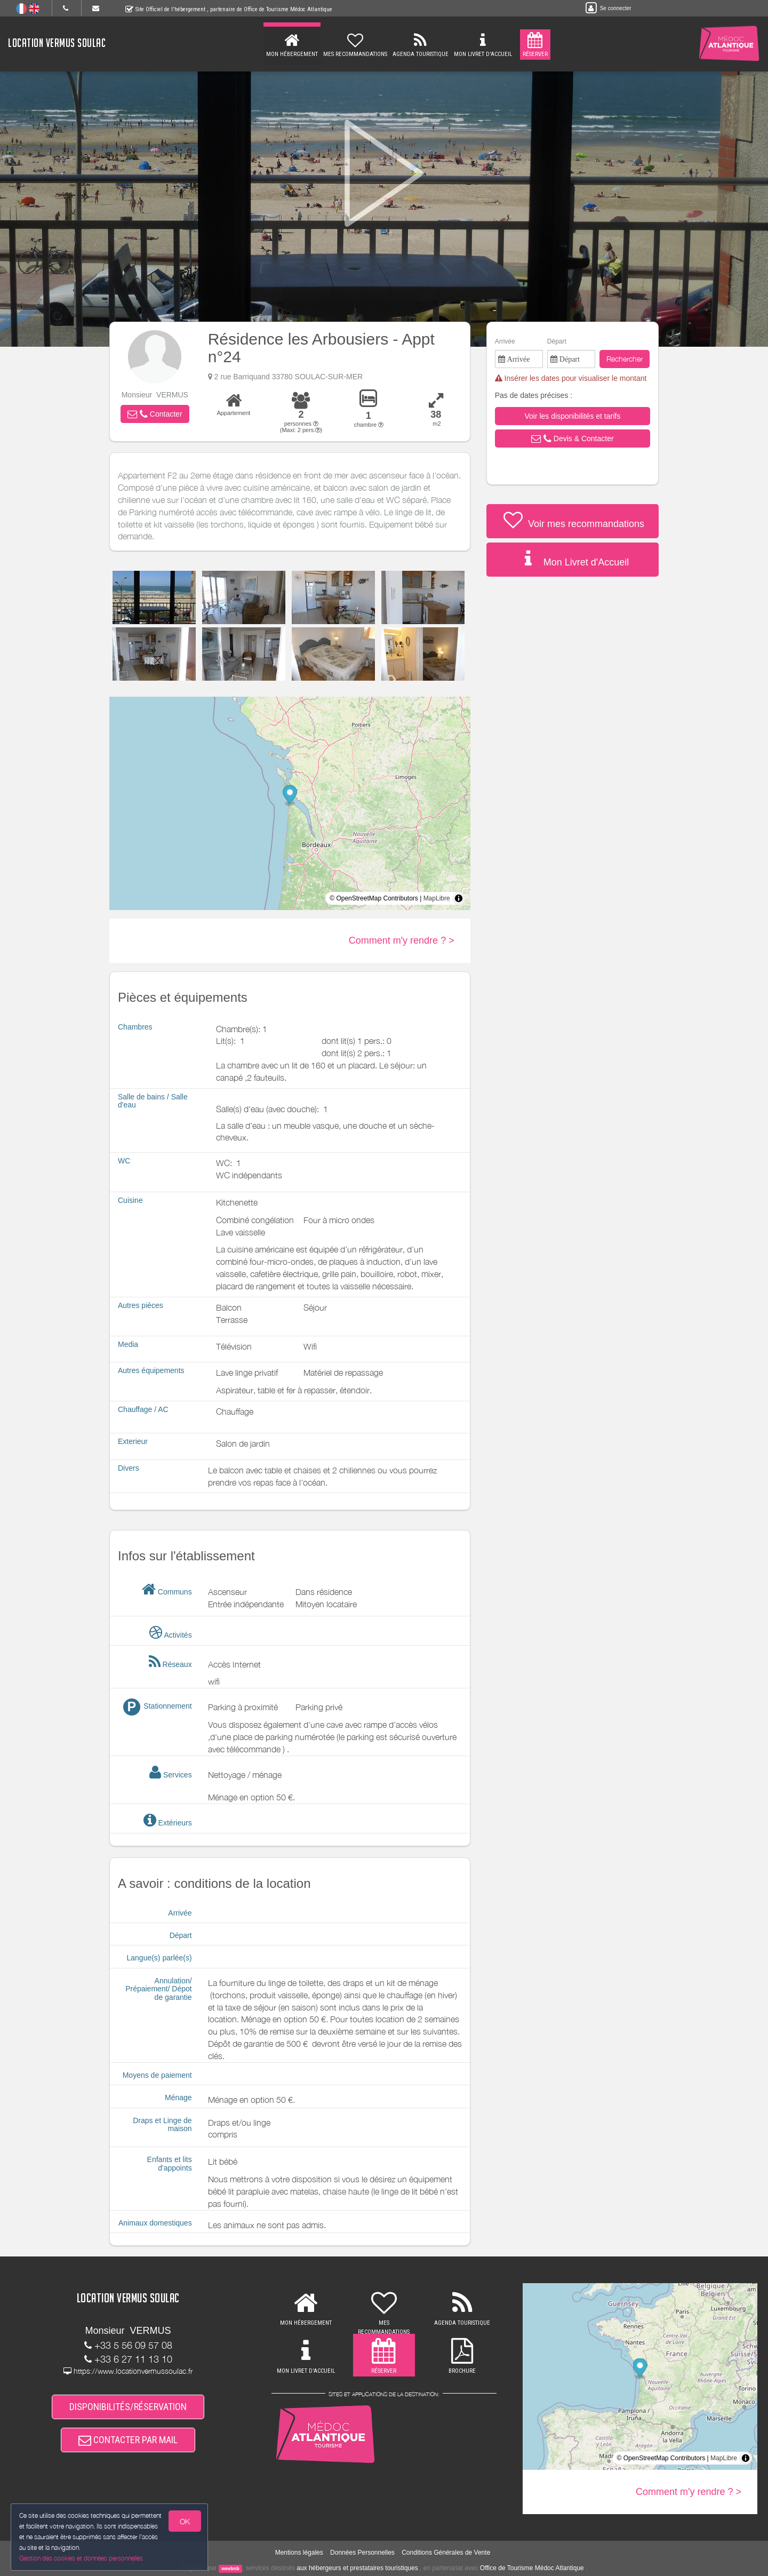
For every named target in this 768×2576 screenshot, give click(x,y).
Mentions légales (299, 2552)
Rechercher (624, 358)
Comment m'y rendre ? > (401, 940)
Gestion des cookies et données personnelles (81, 2558)
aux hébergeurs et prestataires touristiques (357, 2568)
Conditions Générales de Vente (446, 2552)
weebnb (230, 2568)
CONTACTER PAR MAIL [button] (128, 2439)
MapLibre (436, 898)
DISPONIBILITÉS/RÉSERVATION (128, 2406)
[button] (155, 414)
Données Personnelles (362, 2552)
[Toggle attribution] (458, 898)
